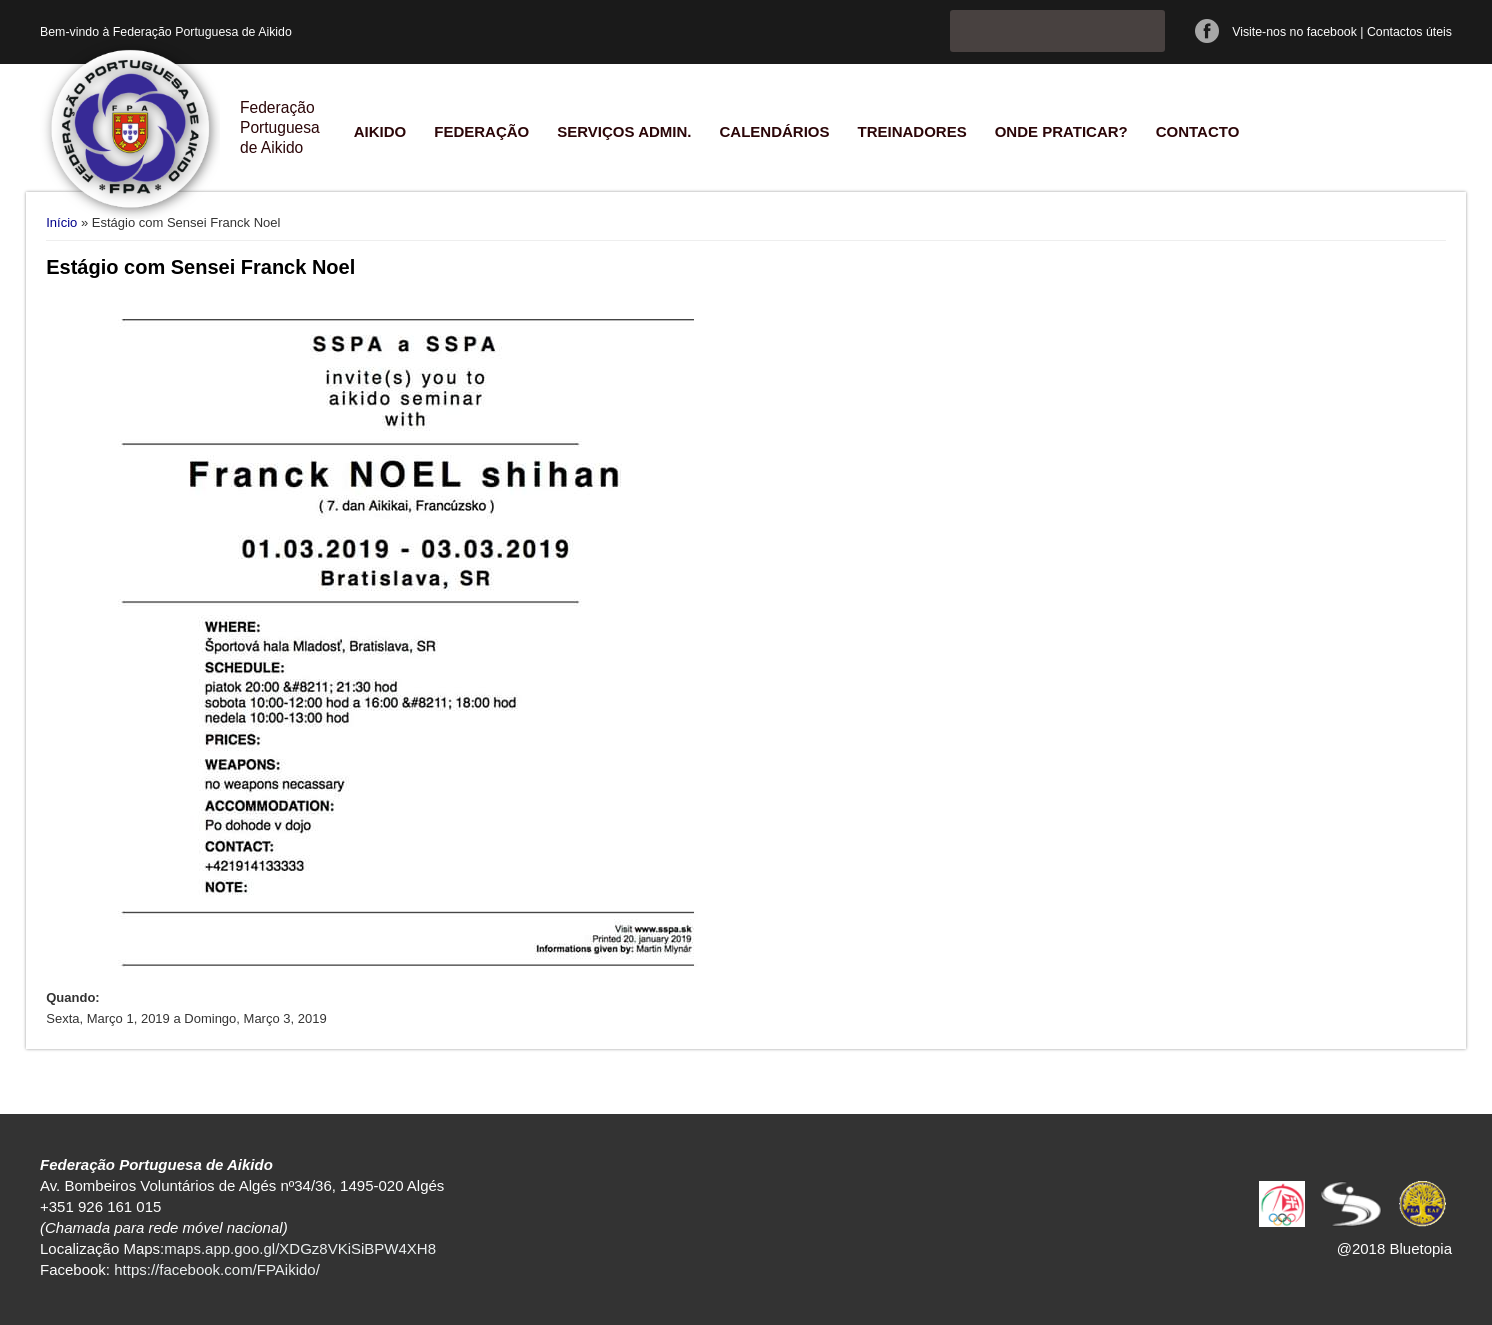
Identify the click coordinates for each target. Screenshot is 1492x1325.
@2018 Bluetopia (1394, 1248)
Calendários (774, 131)
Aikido (380, 131)
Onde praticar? (1061, 131)
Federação (481, 131)
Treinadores (911, 131)
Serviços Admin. (624, 131)
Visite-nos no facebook (1294, 32)
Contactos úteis (1409, 32)
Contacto (1198, 131)
